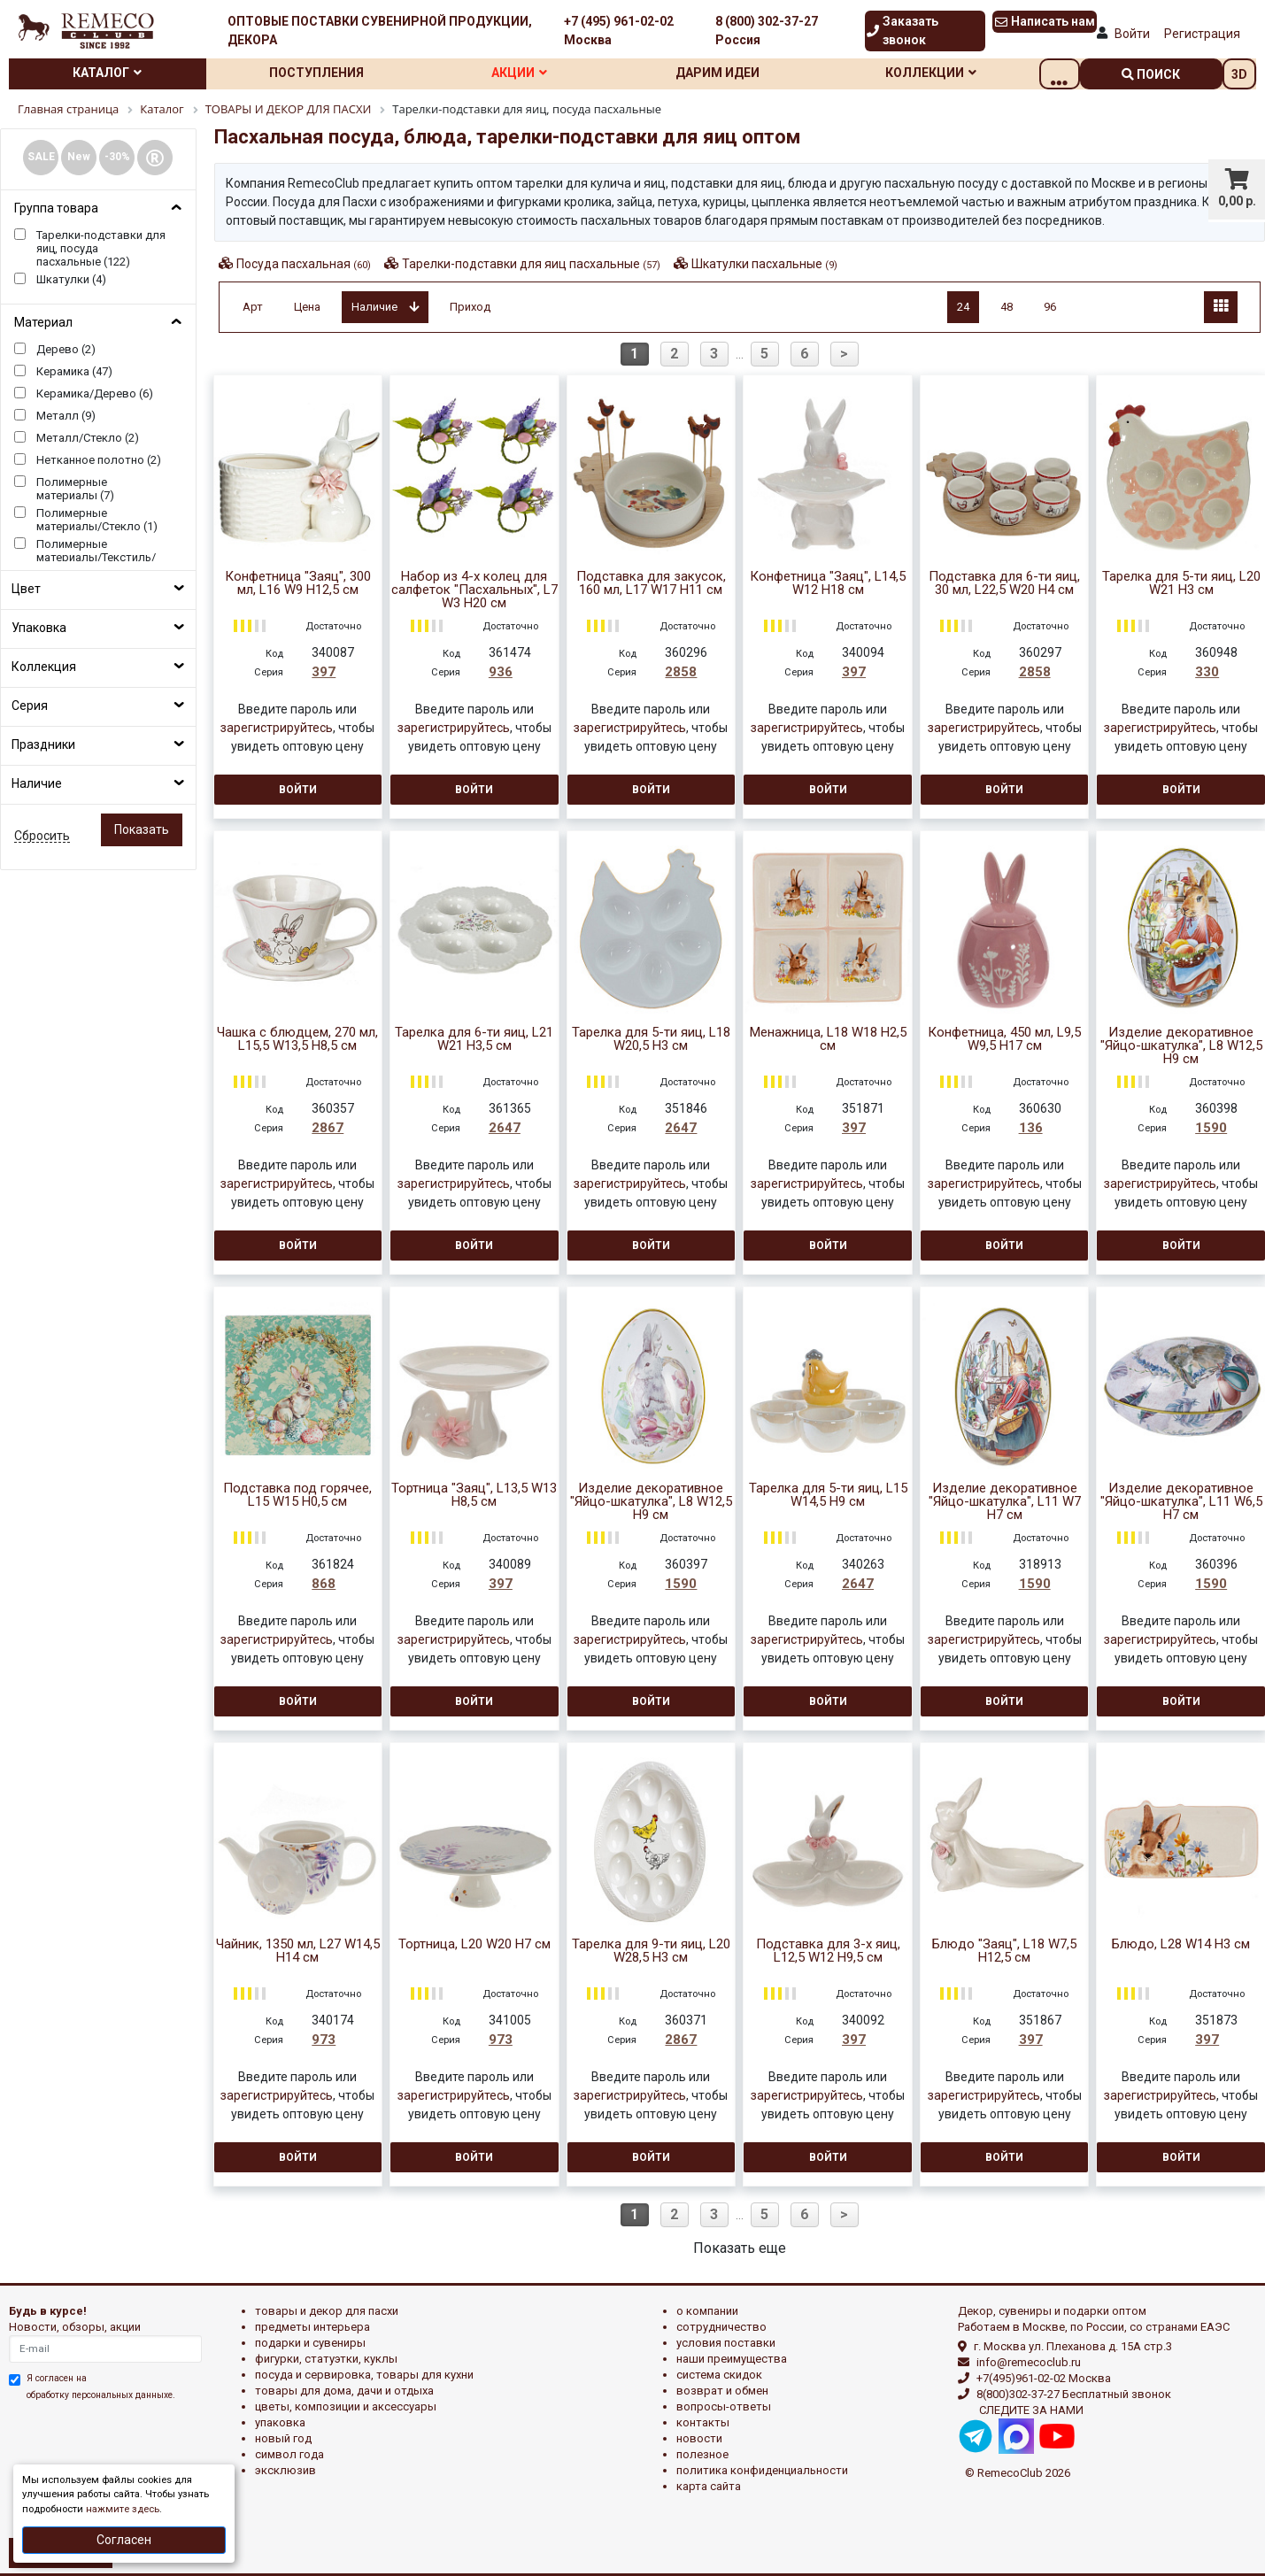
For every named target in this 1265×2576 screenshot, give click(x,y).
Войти (1132, 34)
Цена (307, 306)
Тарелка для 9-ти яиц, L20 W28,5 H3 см (651, 1951)
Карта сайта (708, 2486)
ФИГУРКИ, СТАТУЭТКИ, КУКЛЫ (326, 2358)
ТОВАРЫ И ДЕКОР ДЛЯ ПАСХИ (326, 2311)
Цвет (26, 589)
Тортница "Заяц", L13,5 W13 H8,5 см (474, 1495)
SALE (41, 156)
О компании (707, 2311)
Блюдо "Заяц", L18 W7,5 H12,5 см (1004, 1951)
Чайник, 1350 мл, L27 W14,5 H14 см (298, 1951)
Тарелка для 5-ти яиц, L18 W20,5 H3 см (651, 1039)
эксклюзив (285, 2470)
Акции (539, 73)
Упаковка (39, 628)
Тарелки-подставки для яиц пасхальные (531, 264)
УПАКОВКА (280, 2422)
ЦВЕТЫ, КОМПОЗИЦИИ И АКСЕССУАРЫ (345, 2406)
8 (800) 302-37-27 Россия (766, 30)
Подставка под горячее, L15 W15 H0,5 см (297, 1495)
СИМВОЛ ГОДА (289, 2454)
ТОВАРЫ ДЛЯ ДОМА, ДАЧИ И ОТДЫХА (344, 2390)
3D (1239, 74)
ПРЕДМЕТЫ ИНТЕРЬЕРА (312, 2326)
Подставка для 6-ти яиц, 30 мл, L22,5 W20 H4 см (1004, 583)
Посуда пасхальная (303, 264)
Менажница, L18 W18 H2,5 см (828, 1039)
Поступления (328, 73)
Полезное (702, 2454)
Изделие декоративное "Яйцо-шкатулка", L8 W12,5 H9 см (1181, 1046)
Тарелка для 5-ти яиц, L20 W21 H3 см (1181, 583)
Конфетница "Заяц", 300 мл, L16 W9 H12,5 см (298, 583)
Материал (43, 322)
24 (963, 306)
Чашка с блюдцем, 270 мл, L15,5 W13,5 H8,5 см (297, 1039)
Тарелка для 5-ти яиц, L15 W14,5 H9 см (828, 1495)
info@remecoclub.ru (1028, 2362)
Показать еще (739, 2248)
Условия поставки (725, 2342)
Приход (470, 306)
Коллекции (967, 73)
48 (1006, 306)
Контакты (702, 2422)
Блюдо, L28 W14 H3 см (1181, 1944)
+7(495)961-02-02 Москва (1043, 2378)
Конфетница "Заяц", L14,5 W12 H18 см (828, 583)
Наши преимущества (731, 2358)
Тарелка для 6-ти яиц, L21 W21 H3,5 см (474, 1039)
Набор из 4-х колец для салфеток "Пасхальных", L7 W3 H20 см (474, 590)
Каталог (111, 73)
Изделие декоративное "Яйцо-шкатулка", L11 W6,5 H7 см (1181, 1502)
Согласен (123, 2540)
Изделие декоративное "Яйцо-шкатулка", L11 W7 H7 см (1005, 1502)
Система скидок (719, 2374)
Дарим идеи (746, 73)
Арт (253, 306)
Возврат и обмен (722, 2390)
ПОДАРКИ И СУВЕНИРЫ (310, 2342)
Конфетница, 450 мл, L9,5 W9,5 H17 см (1004, 1039)
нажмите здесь (122, 2509)
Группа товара (56, 208)
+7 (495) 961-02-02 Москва (619, 30)
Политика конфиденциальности (762, 2470)
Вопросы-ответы (723, 2406)
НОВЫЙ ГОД (283, 2438)
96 (1050, 306)
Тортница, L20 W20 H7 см (474, 1944)
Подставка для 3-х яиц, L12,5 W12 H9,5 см (828, 1951)
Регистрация (1202, 34)
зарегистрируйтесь (276, 728)
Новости (699, 2438)
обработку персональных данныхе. (101, 2395)
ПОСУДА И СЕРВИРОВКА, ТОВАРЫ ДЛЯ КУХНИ (364, 2374)
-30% (117, 156)
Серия (30, 705)
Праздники (43, 744)
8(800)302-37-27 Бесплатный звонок (1073, 2394)
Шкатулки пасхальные (764, 264)
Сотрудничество (721, 2326)
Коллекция (44, 666)
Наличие (37, 783)
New (78, 156)
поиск (1151, 74)
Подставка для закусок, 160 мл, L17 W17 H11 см (651, 583)
